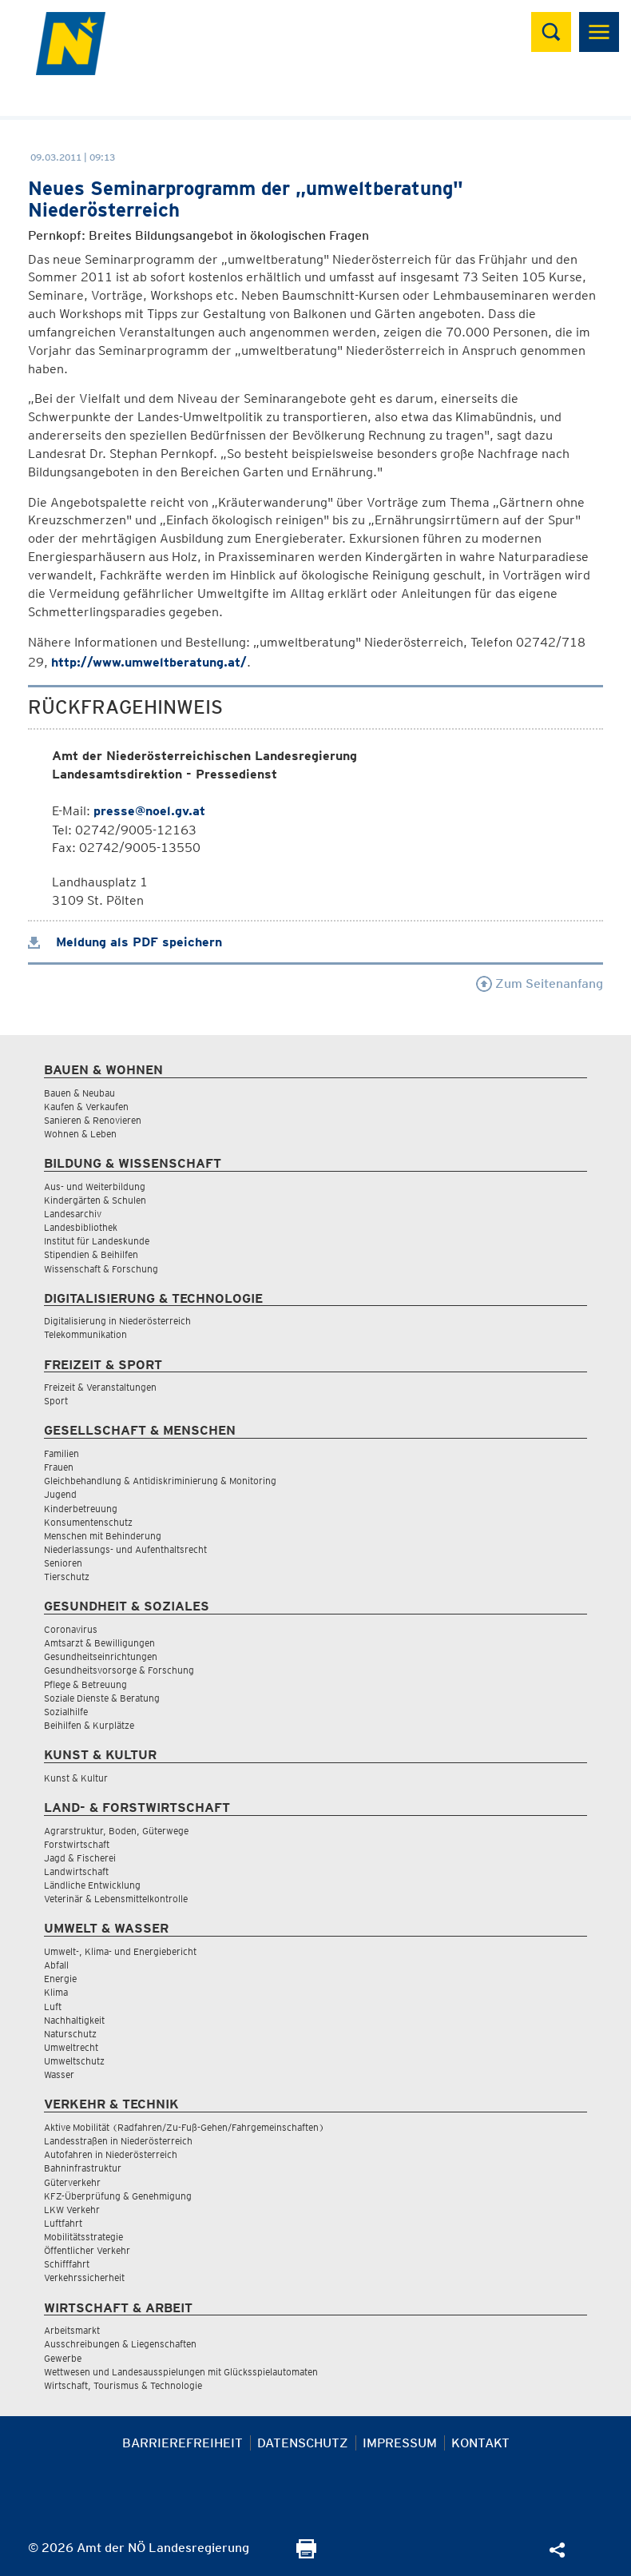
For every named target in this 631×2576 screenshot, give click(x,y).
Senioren (63, 1563)
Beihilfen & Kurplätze (89, 1725)
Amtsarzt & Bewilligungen (99, 1643)
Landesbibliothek (80, 1227)
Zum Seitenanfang (539, 983)
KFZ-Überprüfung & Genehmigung (118, 2196)
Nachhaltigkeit (74, 2020)
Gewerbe (62, 2358)
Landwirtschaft (76, 1871)
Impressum (400, 2443)
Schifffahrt (66, 2264)
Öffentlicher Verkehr (87, 2250)
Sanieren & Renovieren (92, 1120)
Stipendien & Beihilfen (91, 1254)
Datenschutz (302, 2443)
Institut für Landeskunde (96, 1241)
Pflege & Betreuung (85, 1684)
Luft (53, 2007)
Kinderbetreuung (80, 1509)
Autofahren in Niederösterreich (110, 2154)
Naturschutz (70, 2034)
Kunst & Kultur (76, 1778)
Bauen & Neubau (79, 1093)
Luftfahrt (63, 2223)
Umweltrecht (71, 2047)
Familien (61, 1453)
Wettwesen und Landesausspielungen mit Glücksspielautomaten (181, 2372)
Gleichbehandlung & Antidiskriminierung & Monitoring (160, 1481)
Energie (60, 1979)
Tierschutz (66, 1577)
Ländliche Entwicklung (92, 1885)
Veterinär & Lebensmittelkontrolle (116, 1899)
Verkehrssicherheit (84, 2277)
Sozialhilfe (66, 1712)
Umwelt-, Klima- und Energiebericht (120, 1951)
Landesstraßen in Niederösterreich (118, 2141)
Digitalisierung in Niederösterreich (117, 1321)
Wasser (59, 2074)
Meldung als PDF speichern (125, 942)
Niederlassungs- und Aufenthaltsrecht (125, 1549)
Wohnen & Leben (80, 1134)
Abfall (56, 1965)
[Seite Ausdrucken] (306, 2554)
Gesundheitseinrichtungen (100, 1656)
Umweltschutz (74, 2061)
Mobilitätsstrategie (83, 2237)
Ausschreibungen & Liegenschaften (120, 2344)
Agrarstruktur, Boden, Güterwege (116, 1831)
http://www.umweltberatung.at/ (149, 662)
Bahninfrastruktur (82, 2168)
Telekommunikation (85, 1334)
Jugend (60, 1494)
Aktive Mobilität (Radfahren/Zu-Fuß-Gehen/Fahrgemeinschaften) (184, 2127)
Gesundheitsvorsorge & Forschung (119, 1670)
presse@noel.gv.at (149, 810)
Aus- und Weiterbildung (94, 1186)
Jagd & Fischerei (80, 1858)
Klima (56, 1992)
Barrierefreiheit (182, 2443)
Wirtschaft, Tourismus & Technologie (123, 2385)
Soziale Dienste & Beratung (102, 1698)
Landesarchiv (72, 1214)
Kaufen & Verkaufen (86, 1107)
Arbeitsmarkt (72, 2330)
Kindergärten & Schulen (95, 1200)
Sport (56, 1401)
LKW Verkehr (72, 2210)
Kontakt (480, 2443)
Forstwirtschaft (76, 1844)
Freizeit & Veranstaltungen (100, 1387)
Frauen (58, 1467)
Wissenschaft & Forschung (101, 1269)
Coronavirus (70, 1629)
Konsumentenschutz (88, 1522)
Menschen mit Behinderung (102, 1536)
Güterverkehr (72, 2182)
